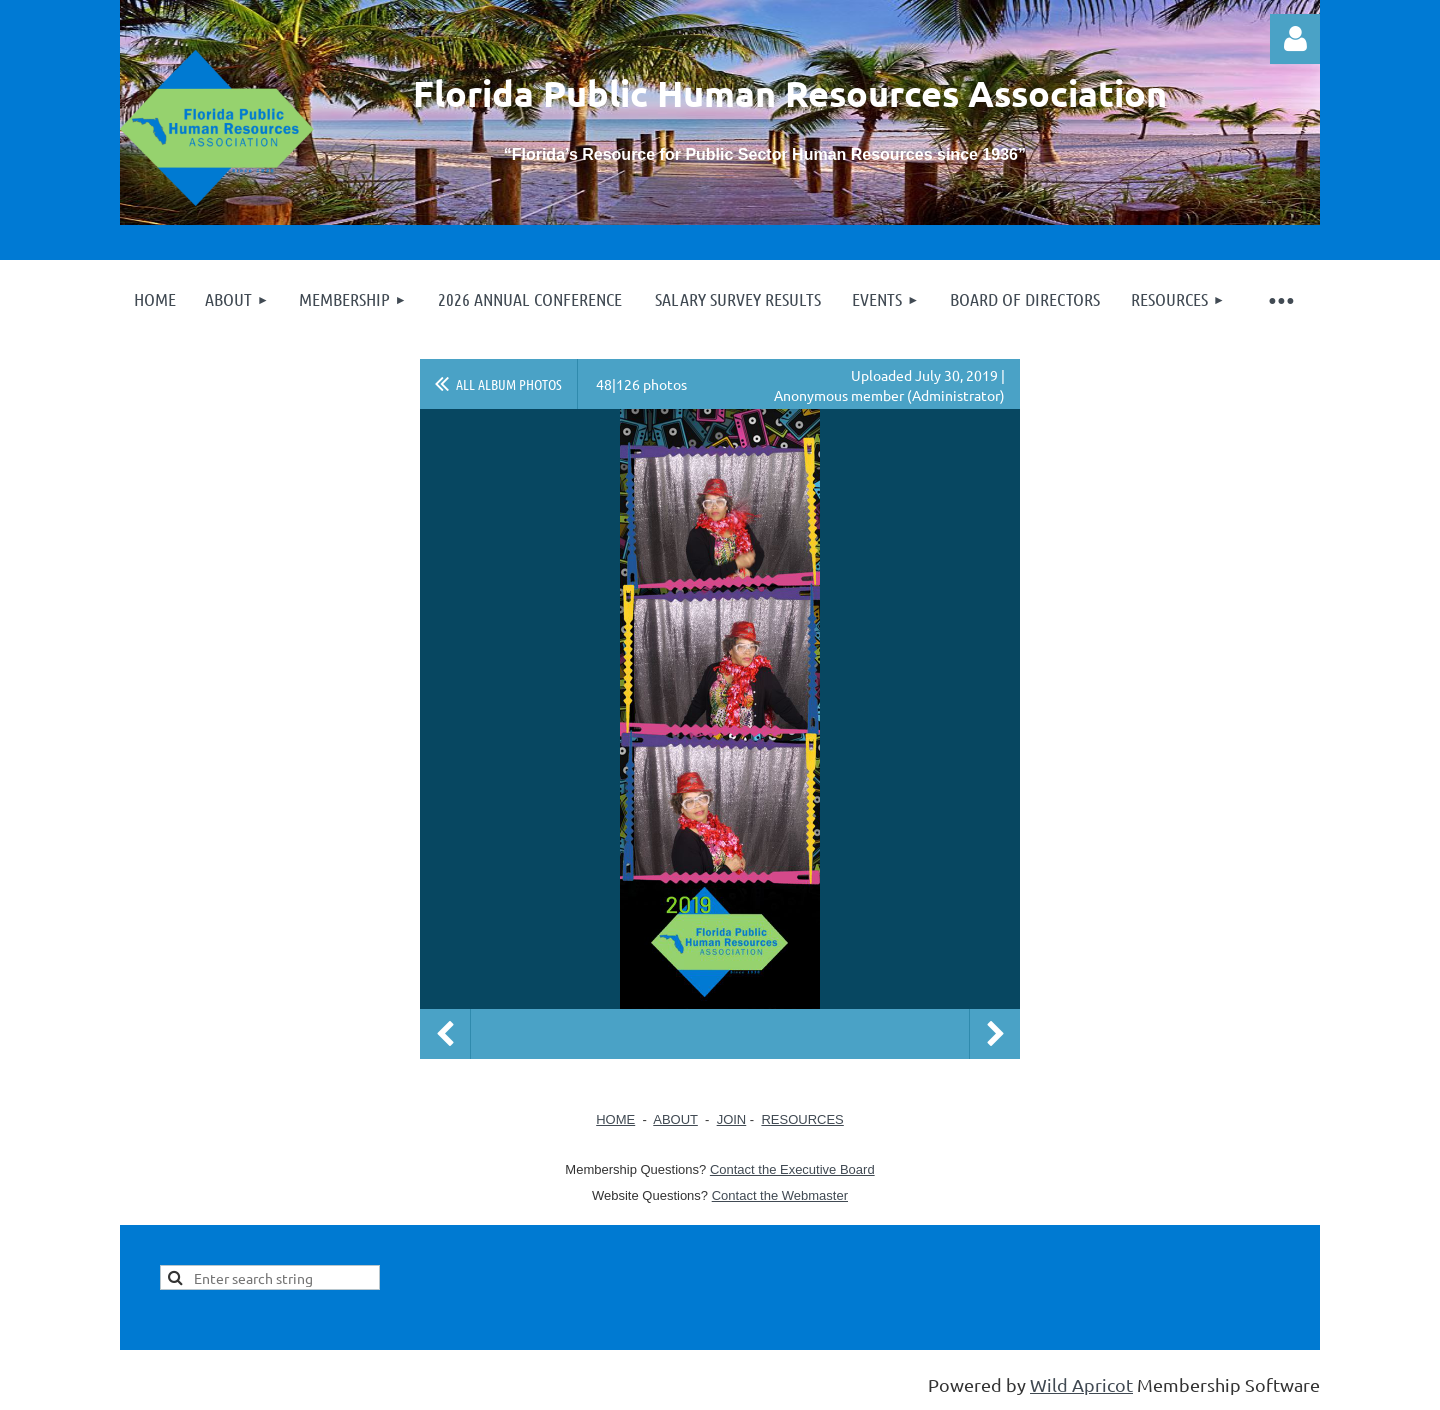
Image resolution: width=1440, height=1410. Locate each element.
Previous (445, 1034)
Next (995, 1034)
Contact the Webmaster (780, 1195)
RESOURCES (802, 1119)
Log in (1295, 39)
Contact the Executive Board (792, 1169)
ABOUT (675, 1119)
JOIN (732, 1119)
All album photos (509, 384)
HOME (615, 1119)
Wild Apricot (1081, 1384)
